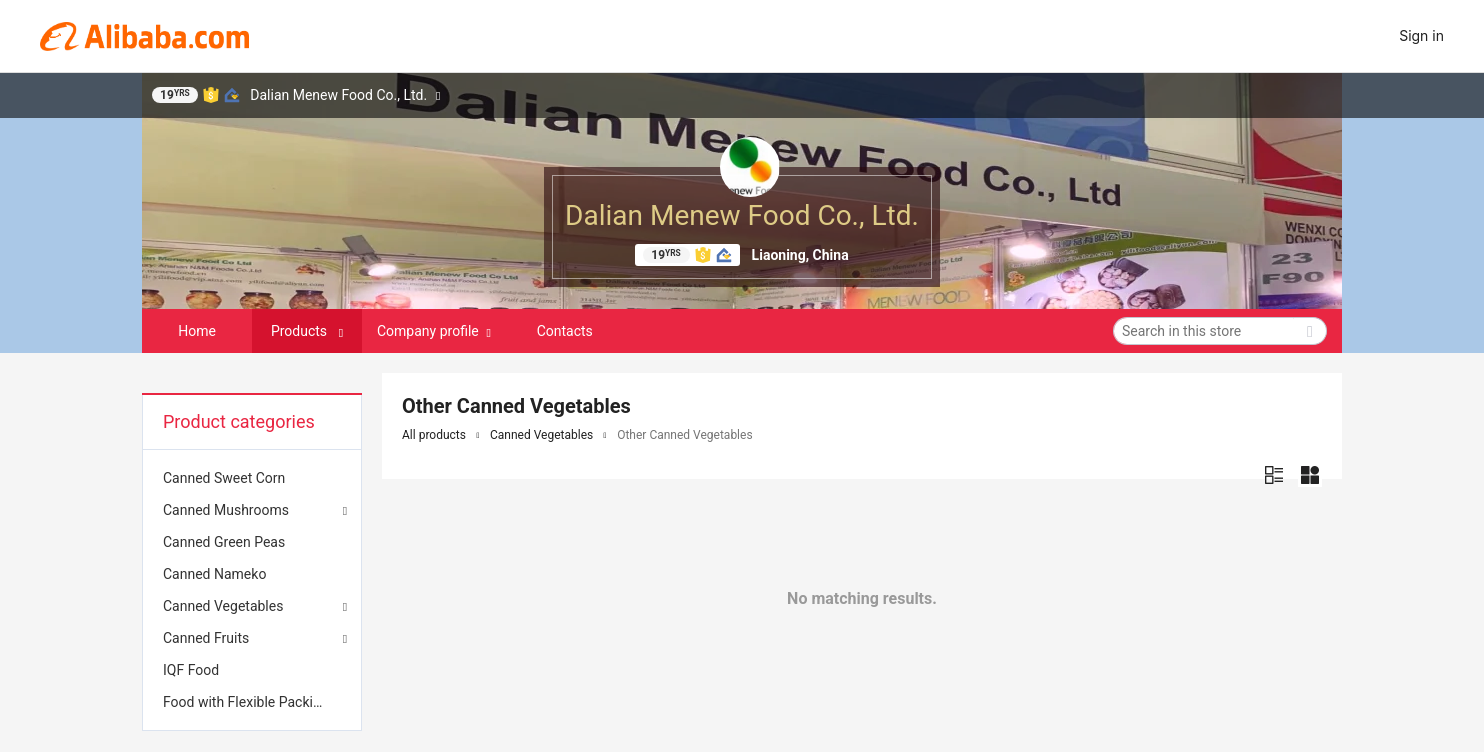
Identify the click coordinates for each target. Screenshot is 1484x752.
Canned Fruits (206, 638)
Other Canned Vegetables (684, 435)
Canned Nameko (214, 574)
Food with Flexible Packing (246, 702)
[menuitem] (252, 478)
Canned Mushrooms (226, 510)
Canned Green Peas (224, 542)
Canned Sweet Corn (224, 478)
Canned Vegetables (223, 606)
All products (434, 435)
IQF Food (191, 670)
